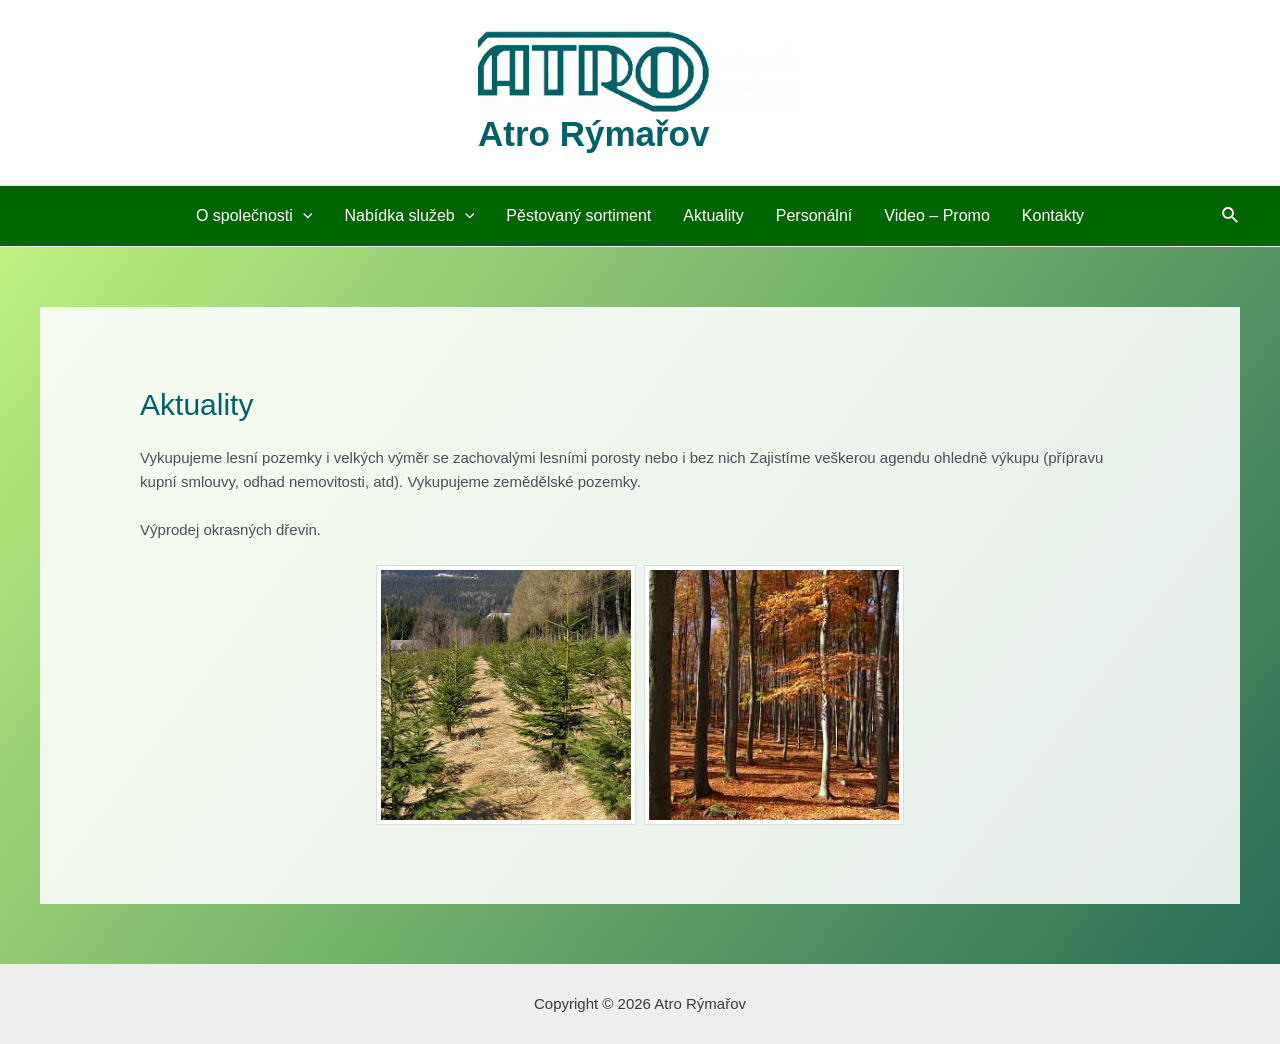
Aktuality (713, 215)
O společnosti (254, 216)
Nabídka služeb (409, 216)
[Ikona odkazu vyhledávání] (1231, 216)
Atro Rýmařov (593, 133)
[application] (303, 216)
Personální (814, 215)
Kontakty (1053, 215)
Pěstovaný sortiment (578, 215)
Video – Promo (937, 215)
